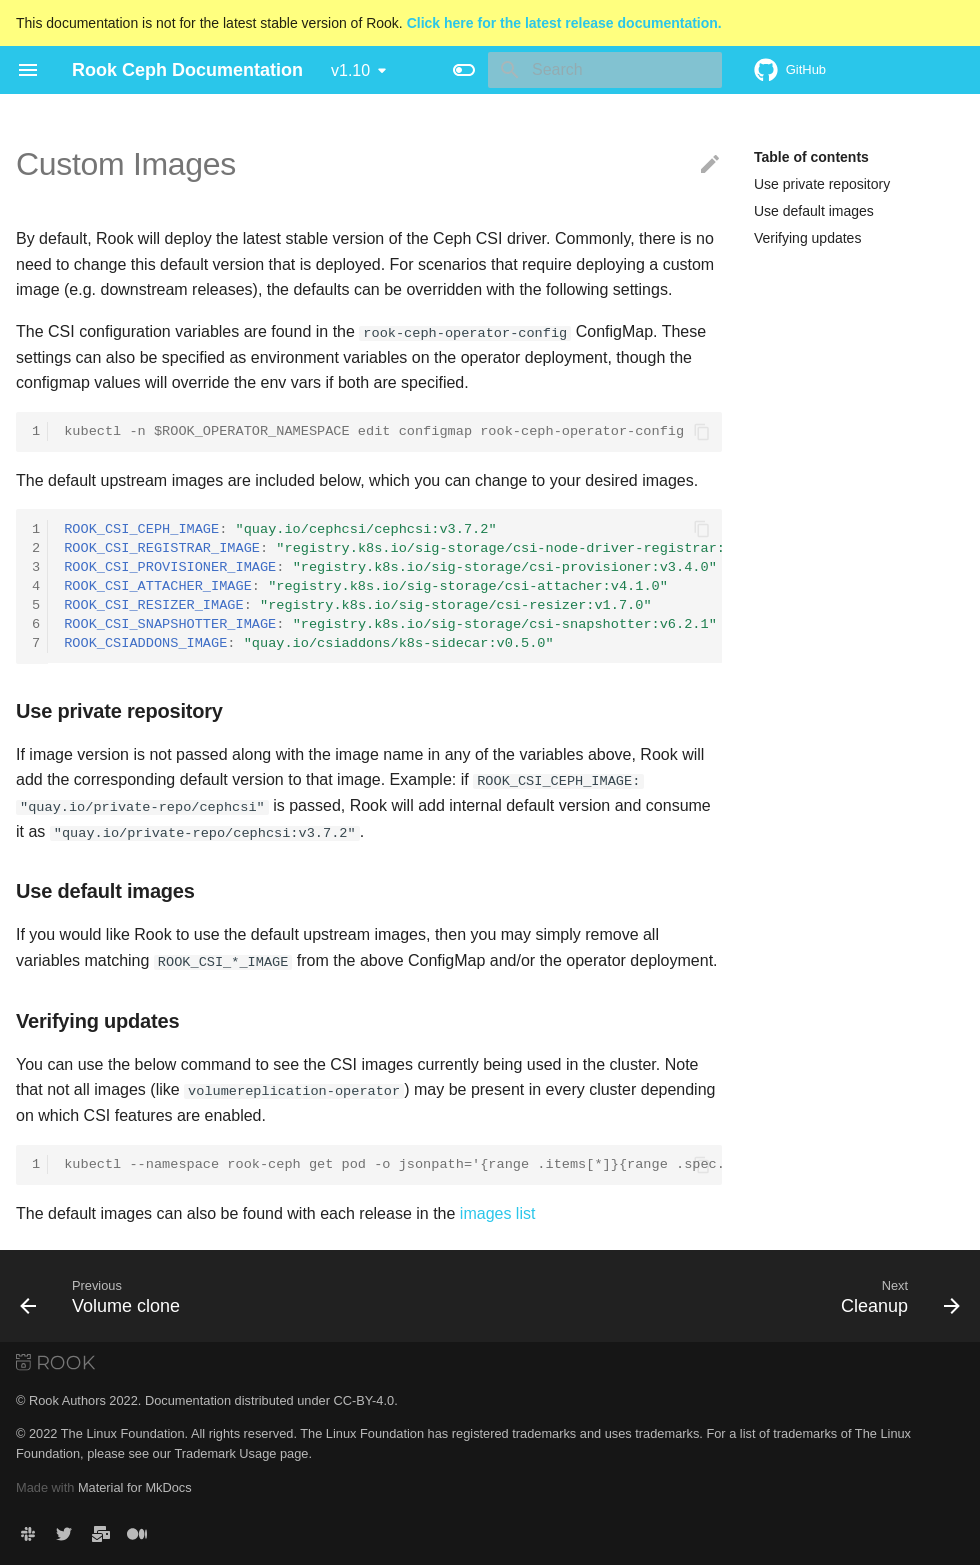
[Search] (605, 70)
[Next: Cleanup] (895, 1295)
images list (498, 1212)
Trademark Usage (225, 1452)
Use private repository (822, 184)
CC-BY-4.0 (363, 1399)
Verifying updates (807, 238)
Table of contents (811, 157)
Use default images (814, 211)
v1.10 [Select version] (350, 70)
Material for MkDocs (135, 1486)
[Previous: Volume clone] (105, 1295)
